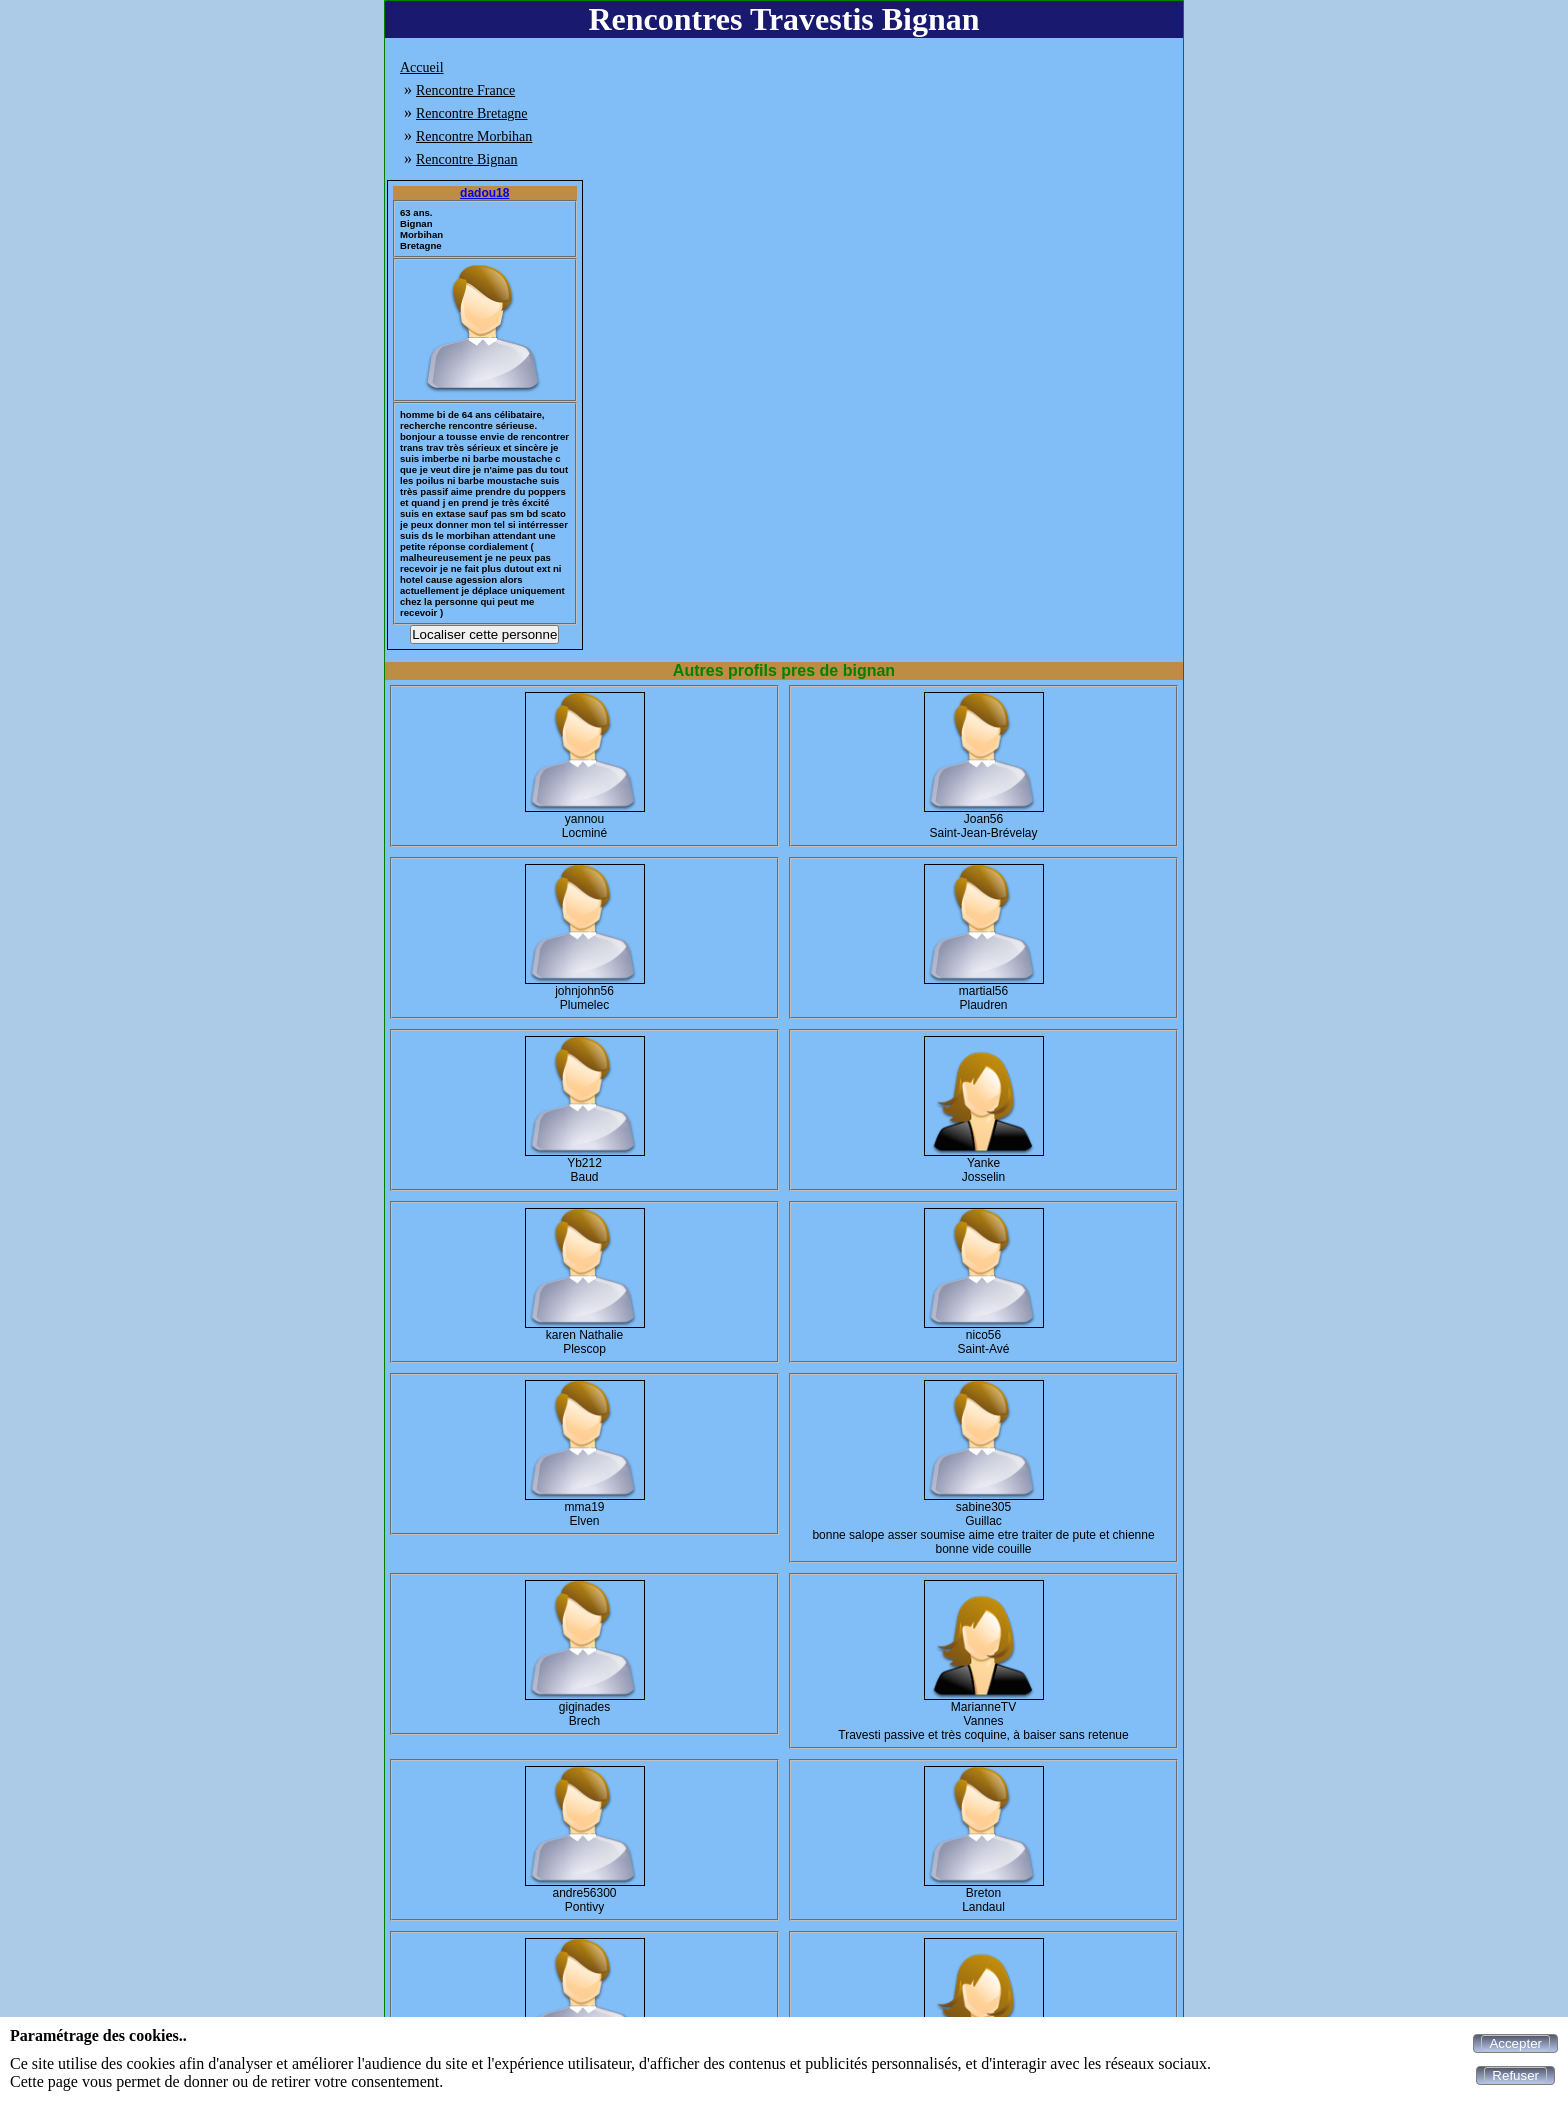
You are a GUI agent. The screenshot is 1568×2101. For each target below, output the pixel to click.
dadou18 (484, 193)
